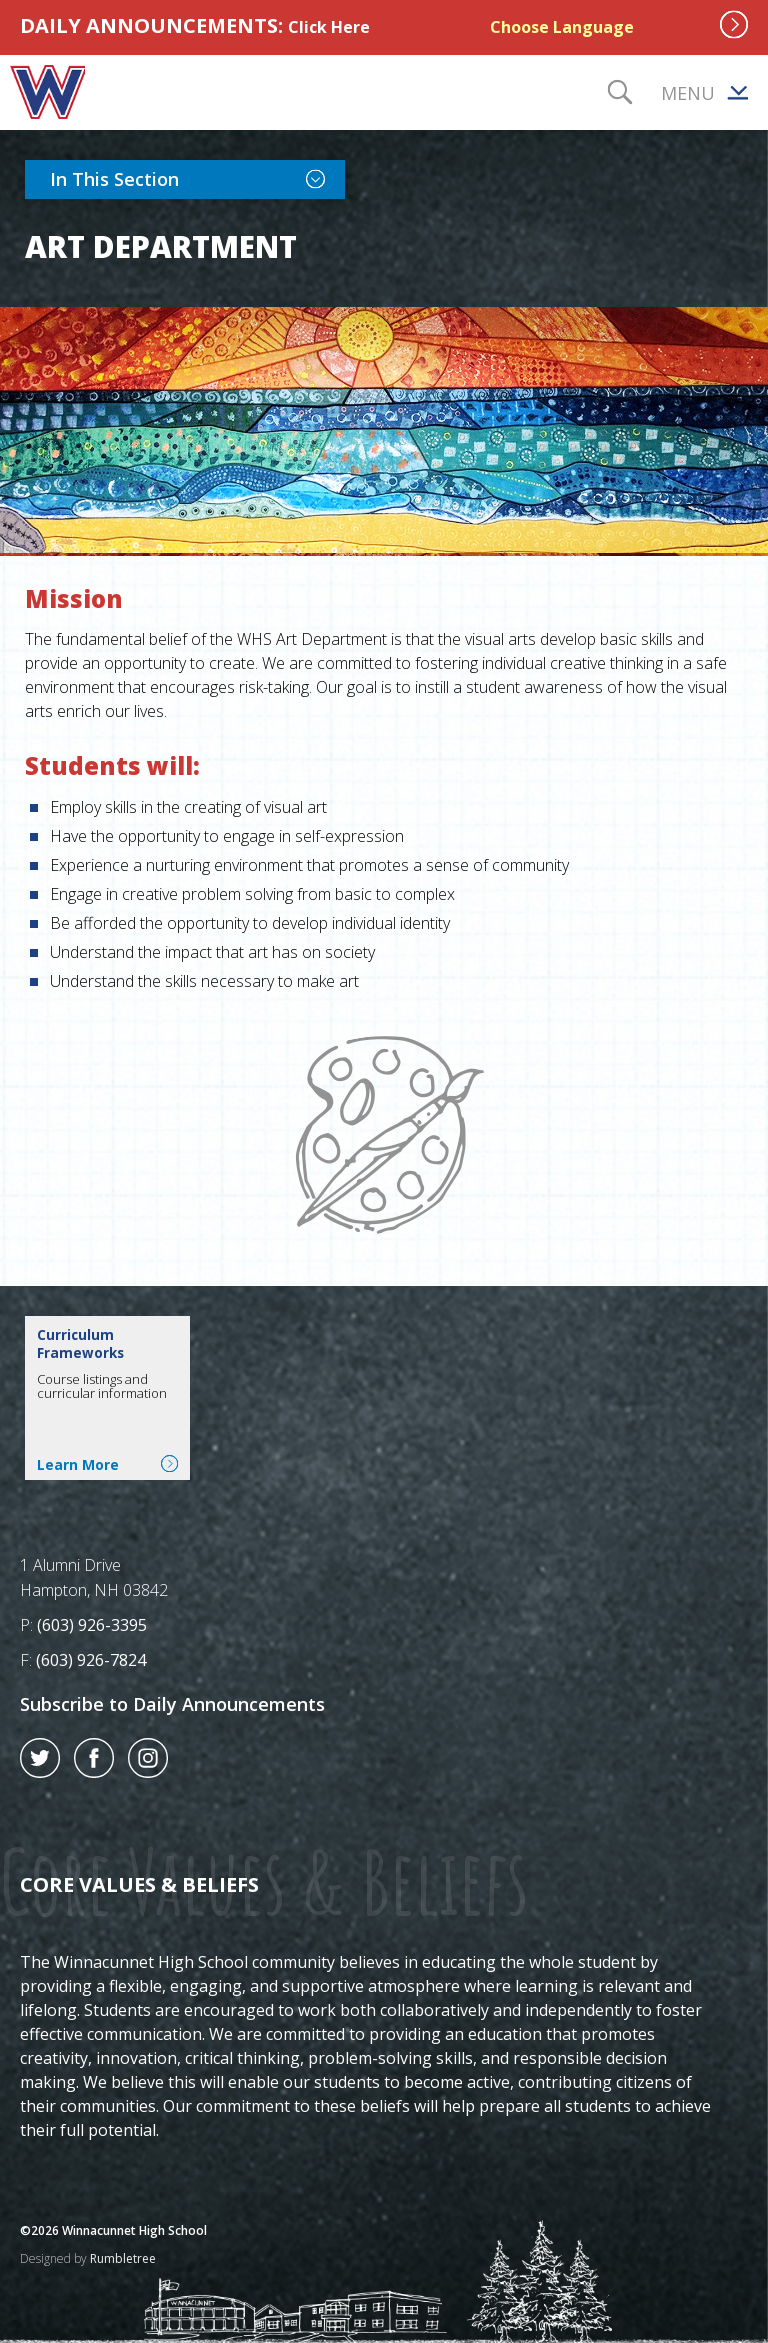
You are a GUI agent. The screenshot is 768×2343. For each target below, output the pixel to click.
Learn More (107, 1464)
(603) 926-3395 (92, 1625)
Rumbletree (123, 2258)
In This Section (197, 178)
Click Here (329, 27)
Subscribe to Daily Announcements (172, 1704)
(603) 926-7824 (91, 1660)
